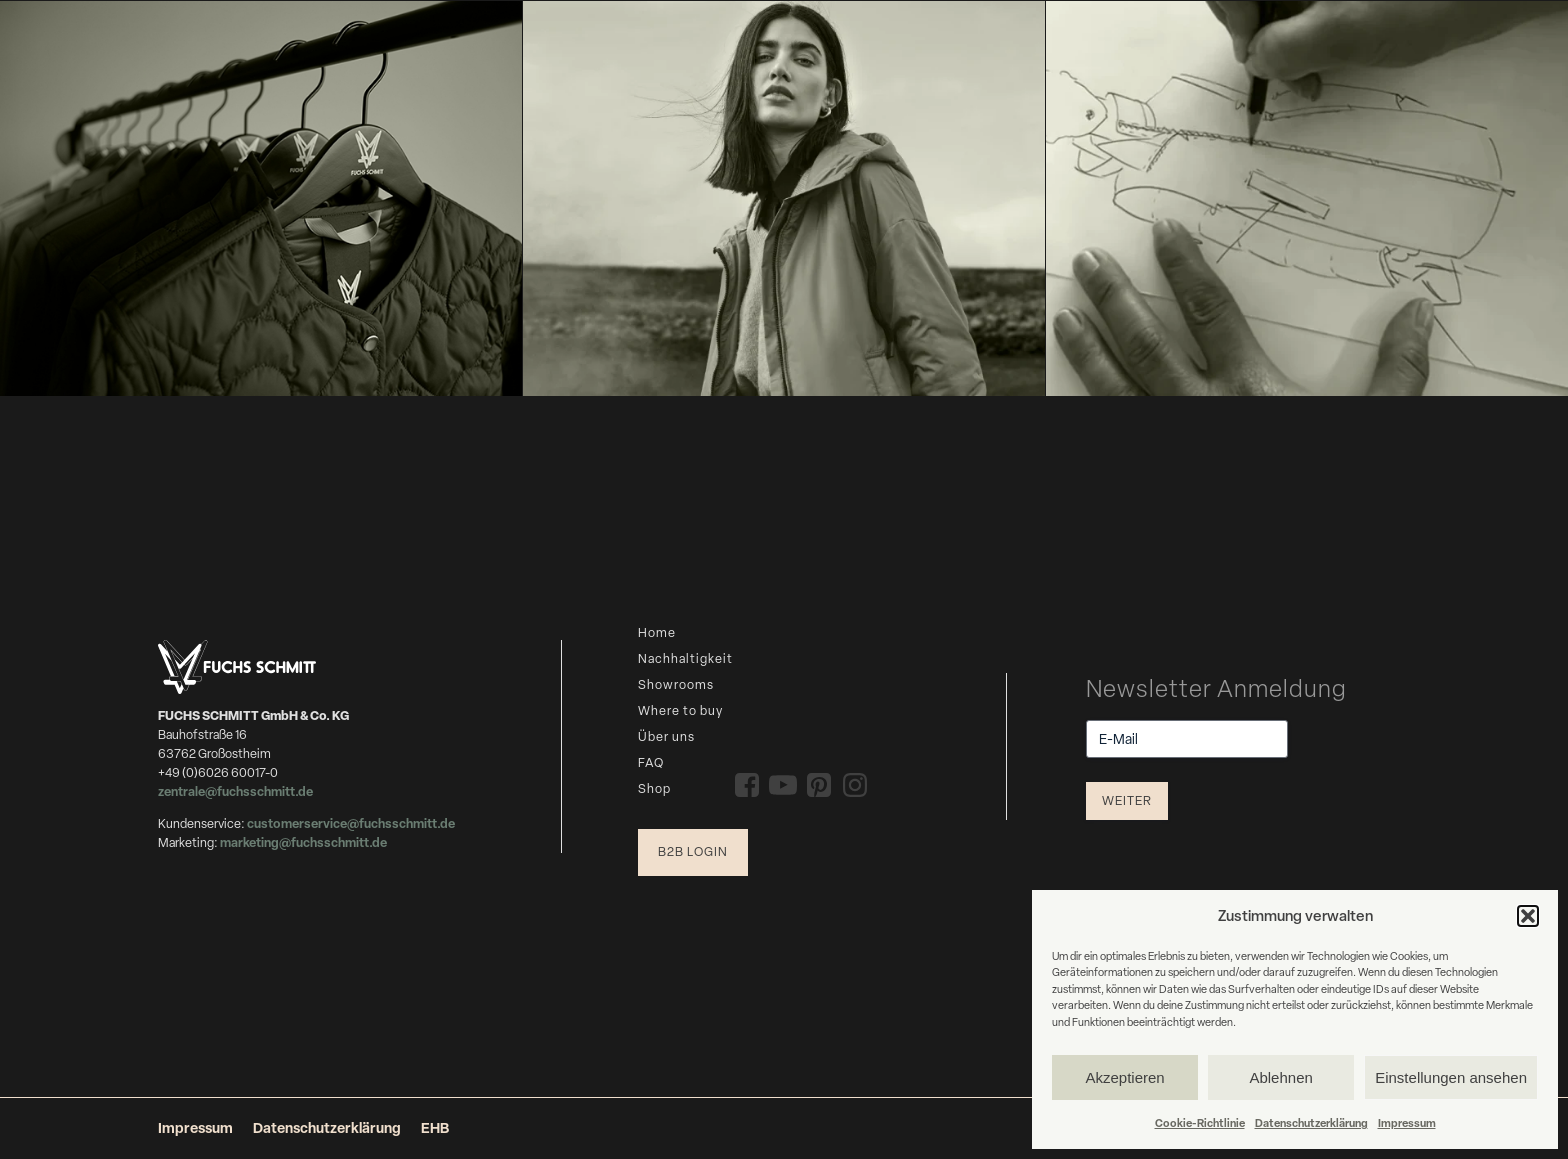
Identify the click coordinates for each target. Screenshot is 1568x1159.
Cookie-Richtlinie (1200, 1122)
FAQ (651, 762)
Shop (654, 788)
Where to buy (680, 710)
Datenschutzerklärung (1311, 1122)
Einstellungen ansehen (1451, 1077)
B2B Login (693, 851)
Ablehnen (1280, 1077)
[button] (1528, 916)
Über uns (666, 736)
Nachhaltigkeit (685, 658)
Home (657, 632)
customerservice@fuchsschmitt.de (351, 823)
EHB (435, 1127)
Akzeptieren (1124, 1077)
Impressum (1407, 1122)
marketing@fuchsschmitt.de (303, 842)
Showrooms (676, 684)
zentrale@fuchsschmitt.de (236, 791)
